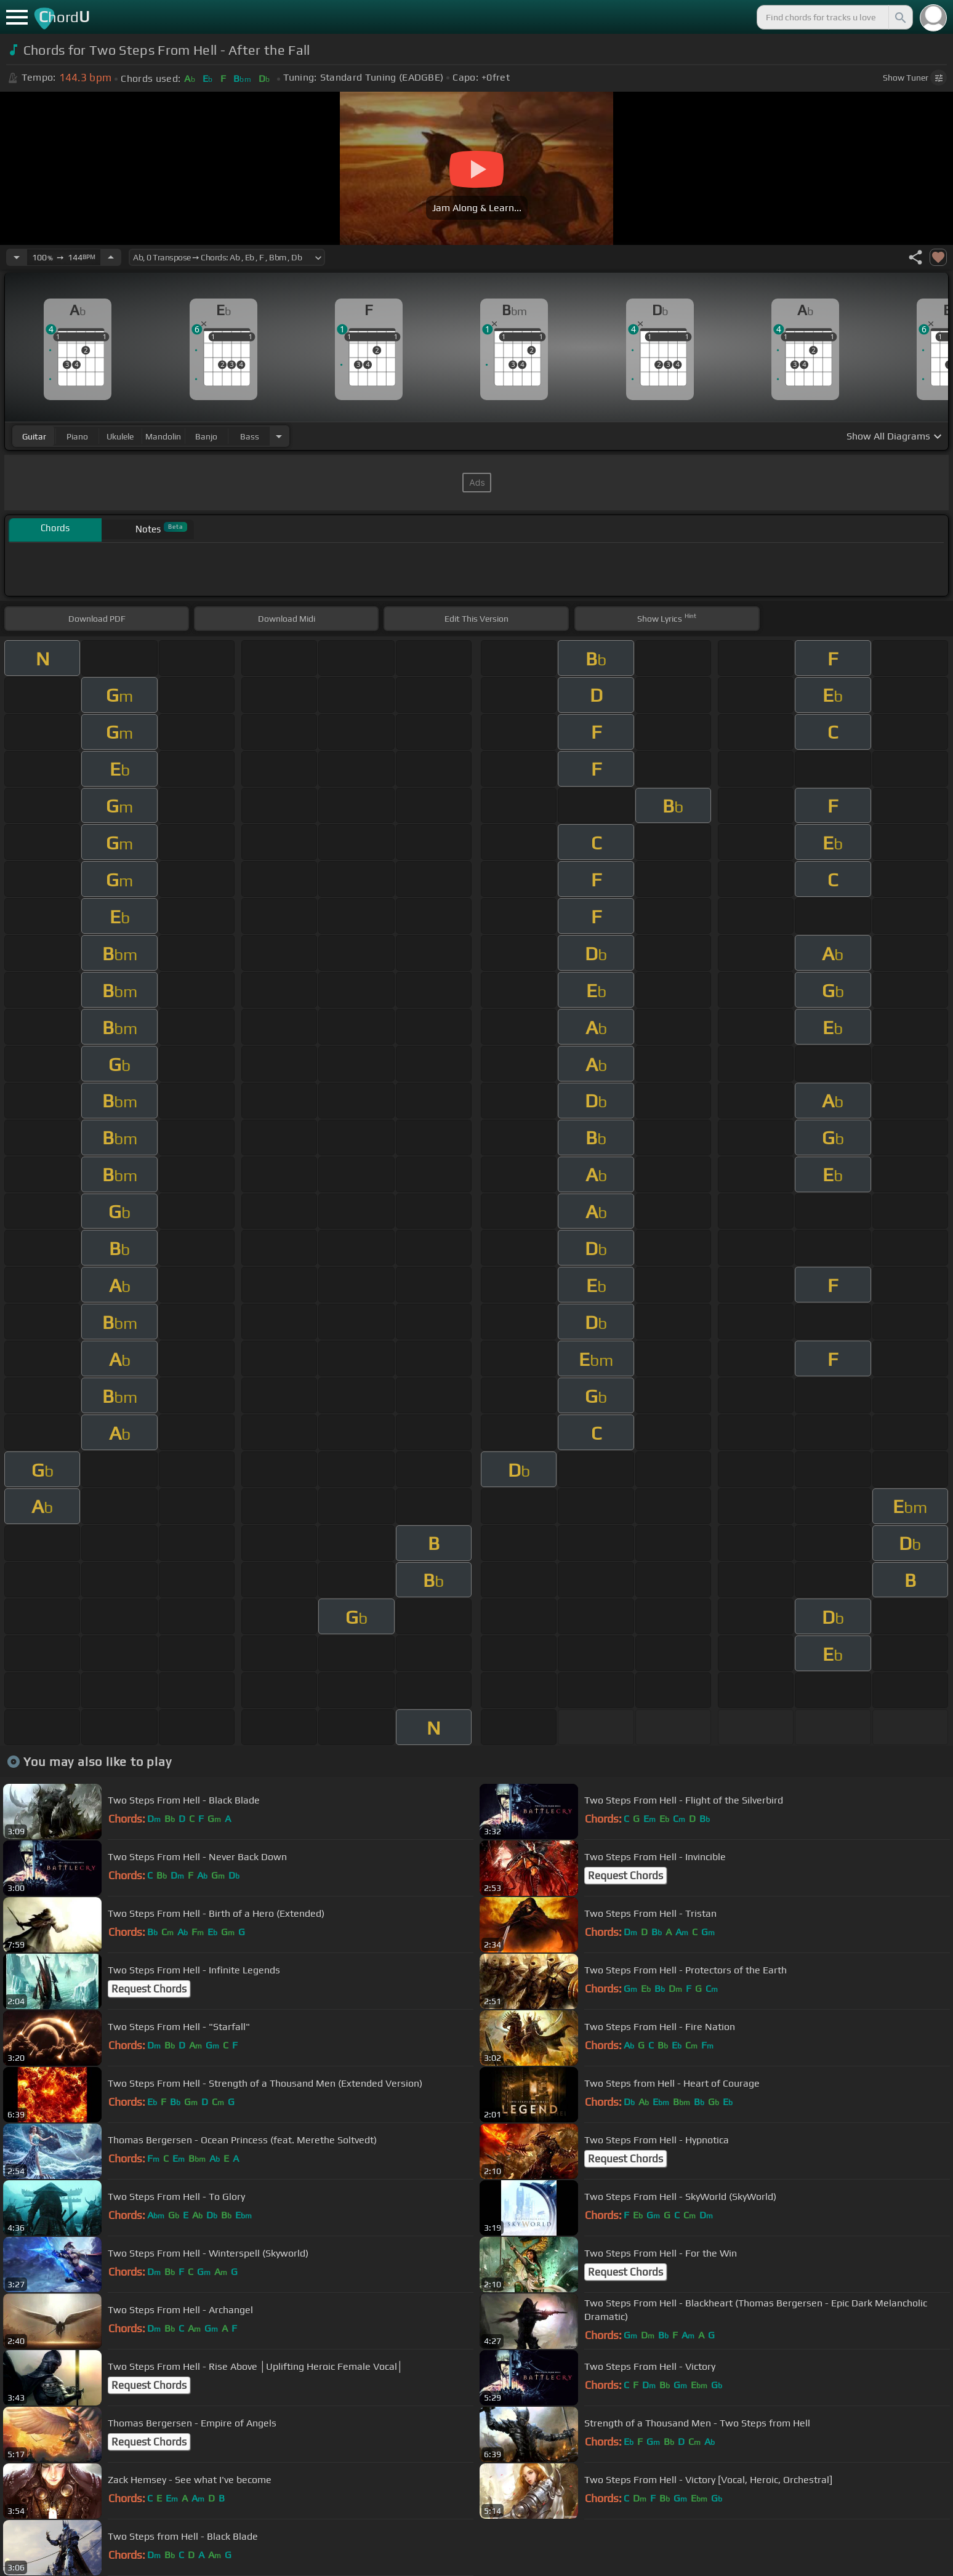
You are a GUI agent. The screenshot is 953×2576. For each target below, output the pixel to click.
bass (249, 436)
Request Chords (625, 1875)
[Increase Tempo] (110, 257)
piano (77, 436)
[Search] (899, 17)
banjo (206, 436)
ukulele (120, 436)
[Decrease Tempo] (16, 257)
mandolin (163, 436)
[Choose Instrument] (279, 436)
